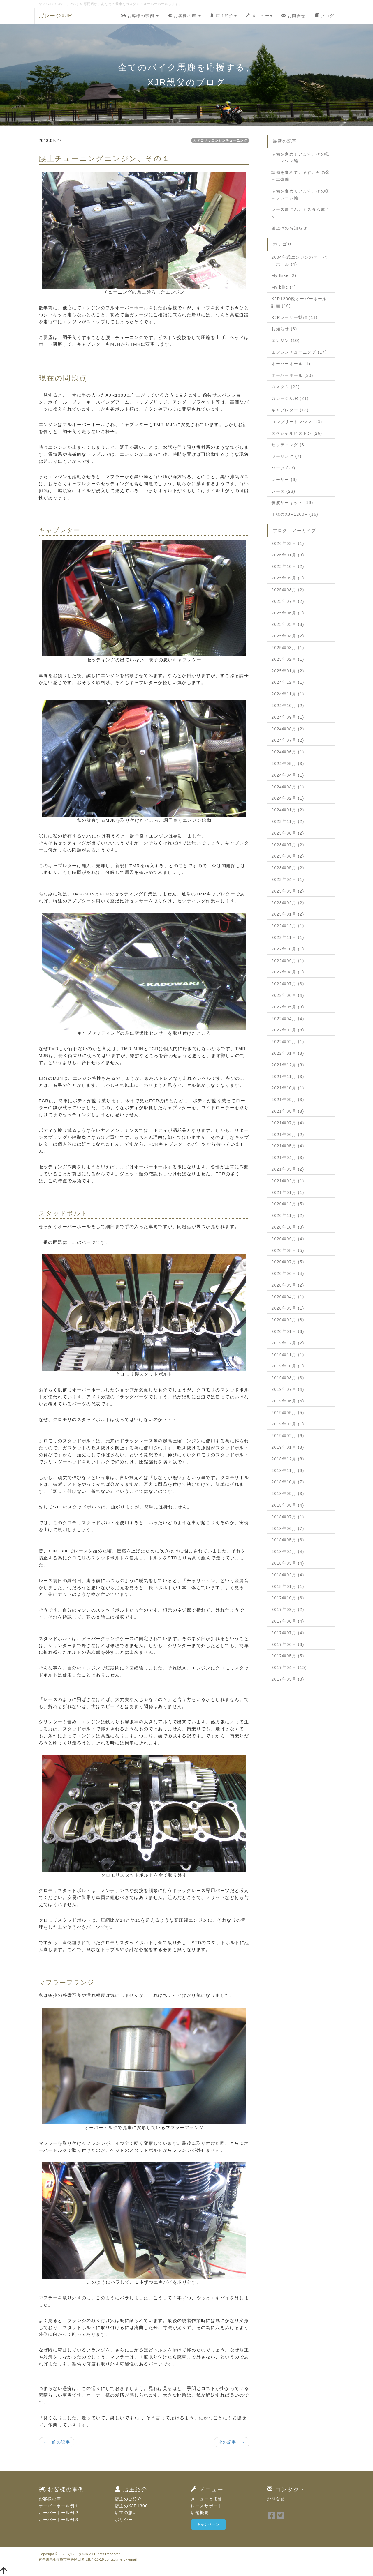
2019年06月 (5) (287, 1401)
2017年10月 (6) (287, 1598)
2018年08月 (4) (287, 1505)
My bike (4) (283, 287)
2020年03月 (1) (287, 1308)
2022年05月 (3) (287, 1007)
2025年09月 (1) (287, 578)
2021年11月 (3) (287, 1076)
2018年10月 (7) (287, 1482)
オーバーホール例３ (59, 2519)
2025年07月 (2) (287, 601)
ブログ (324, 15)
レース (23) (283, 491)
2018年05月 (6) (287, 1540)
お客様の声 (184, 15)
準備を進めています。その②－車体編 (300, 176)
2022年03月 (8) (287, 1030)
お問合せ (293, 15)
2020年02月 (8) (287, 1319)
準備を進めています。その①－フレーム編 (300, 194)
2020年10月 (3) (287, 1227)
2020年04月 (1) (287, 1296)
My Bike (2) (283, 275)
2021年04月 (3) (287, 1157)
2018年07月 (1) (287, 1517)
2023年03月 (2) (287, 891)
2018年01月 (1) (287, 1586)
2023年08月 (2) (287, 833)
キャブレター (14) (290, 410)
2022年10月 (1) (287, 949)
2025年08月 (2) (287, 589)
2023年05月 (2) (287, 867)
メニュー (259, 15)
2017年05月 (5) (287, 1655)
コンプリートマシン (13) (296, 421)
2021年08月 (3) (287, 1111)
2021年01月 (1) (287, 1192)
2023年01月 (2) (287, 914)
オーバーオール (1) (290, 363)
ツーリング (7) (286, 456)
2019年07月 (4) (287, 1389)
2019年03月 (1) (287, 1424)
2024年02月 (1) (287, 798)
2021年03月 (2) (287, 1169)
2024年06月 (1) (287, 752)
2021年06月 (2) (287, 1134)
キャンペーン (208, 2524)
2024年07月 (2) (287, 740)
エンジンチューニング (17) (299, 352)
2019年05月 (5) (287, 1412)
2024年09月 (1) (287, 717)
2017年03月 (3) (287, 1679)
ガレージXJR (56, 16)
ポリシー (124, 2519)
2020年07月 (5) (287, 1261)
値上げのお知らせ (289, 228)
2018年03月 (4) (287, 1563)
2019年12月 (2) (287, 1343)
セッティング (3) (288, 444)
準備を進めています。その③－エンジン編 (300, 157)
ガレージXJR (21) (290, 398)
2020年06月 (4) (287, 1273)
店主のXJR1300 (131, 2505)
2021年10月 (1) (287, 1088)
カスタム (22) (285, 386)
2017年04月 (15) (289, 1667)
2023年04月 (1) (287, 879)
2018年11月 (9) (287, 1470)
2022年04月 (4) (287, 1018)
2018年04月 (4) (287, 1551)
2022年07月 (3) (287, 983)
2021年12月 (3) (287, 1065)
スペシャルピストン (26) (296, 433)
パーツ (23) (283, 468)
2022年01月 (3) (287, 1053)
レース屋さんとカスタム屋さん (300, 213)
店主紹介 (223, 15)
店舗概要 (200, 2512)
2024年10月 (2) (287, 705)
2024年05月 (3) (287, 763)
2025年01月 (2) (287, 671)
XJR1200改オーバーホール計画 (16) (299, 302)
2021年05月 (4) (287, 1146)
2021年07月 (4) (287, 1123)
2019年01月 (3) (287, 1447)
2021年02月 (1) (287, 1181)
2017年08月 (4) (287, 1621)
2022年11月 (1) (287, 937)
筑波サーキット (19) (292, 502)
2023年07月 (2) (287, 844)
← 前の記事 (56, 2442)
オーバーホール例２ (59, 2512)
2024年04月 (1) (287, 775)
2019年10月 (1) (287, 1366)
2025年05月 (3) (287, 624)
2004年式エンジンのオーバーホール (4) (299, 260)
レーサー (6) (284, 479)
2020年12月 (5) (287, 1204)
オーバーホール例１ (59, 2505)
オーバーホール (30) (292, 375)
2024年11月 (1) (287, 694)
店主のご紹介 (128, 2499)
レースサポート (206, 2505)
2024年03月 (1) (287, 787)
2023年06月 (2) (287, 856)
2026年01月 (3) (287, 555)
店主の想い (126, 2512)
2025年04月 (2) (287, 636)
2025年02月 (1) (287, 659)
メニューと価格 (206, 2499)
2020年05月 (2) (287, 1285)
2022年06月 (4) (287, 995)
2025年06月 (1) (287, 613)
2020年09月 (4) (287, 1238)
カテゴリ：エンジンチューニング (220, 140)
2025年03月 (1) (287, 647)
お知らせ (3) (284, 328)
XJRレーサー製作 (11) (294, 317)
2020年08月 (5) (287, 1250)
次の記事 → (231, 2442)
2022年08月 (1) (287, 972)
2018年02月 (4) (287, 1575)
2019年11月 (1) (287, 1354)
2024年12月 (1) (287, 682)
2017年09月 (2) (287, 1609)
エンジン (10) (285, 340)
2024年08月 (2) (287, 729)
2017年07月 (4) (287, 1632)
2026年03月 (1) (287, 543)
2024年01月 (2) (287, 810)
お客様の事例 (140, 15)
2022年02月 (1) (287, 1041)
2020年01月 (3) (287, 1331)
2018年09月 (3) (287, 1493)
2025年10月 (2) (287, 566)
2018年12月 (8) (287, 1459)
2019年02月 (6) (287, 1435)
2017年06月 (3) (287, 1644)
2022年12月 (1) (287, 925)
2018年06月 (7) (287, 1528)
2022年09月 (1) (287, 960)
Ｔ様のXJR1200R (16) (294, 514)
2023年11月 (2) (287, 821)
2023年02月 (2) (287, 902)
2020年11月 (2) (287, 1215)
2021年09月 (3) (287, 1099)
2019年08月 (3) (287, 1377)
